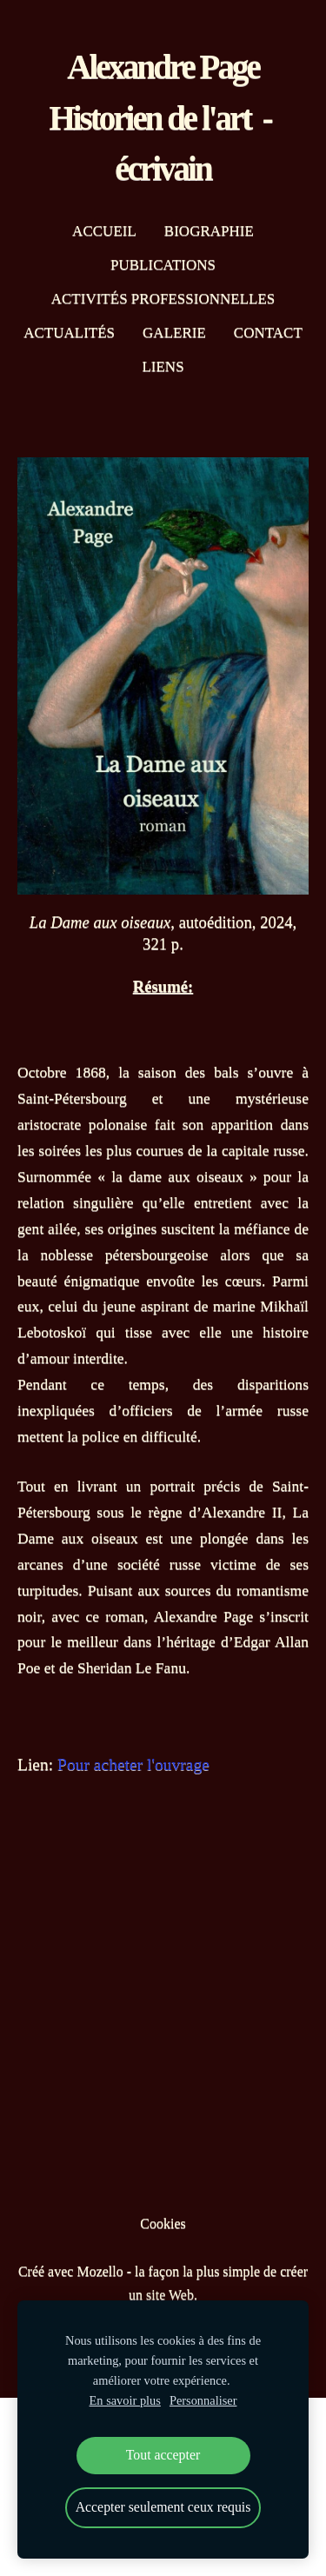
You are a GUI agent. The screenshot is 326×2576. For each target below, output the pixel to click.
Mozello (100, 2271)
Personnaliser (203, 2400)
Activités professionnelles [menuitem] (163, 298)
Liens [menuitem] (162, 366)
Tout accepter (163, 2454)
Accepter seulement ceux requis (163, 2506)
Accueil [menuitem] (104, 231)
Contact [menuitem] (268, 332)
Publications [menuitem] (163, 264)
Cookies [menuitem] (162, 2223)
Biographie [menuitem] (209, 231)
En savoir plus (125, 2400)
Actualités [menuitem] (69, 332)
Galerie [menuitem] (174, 332)
